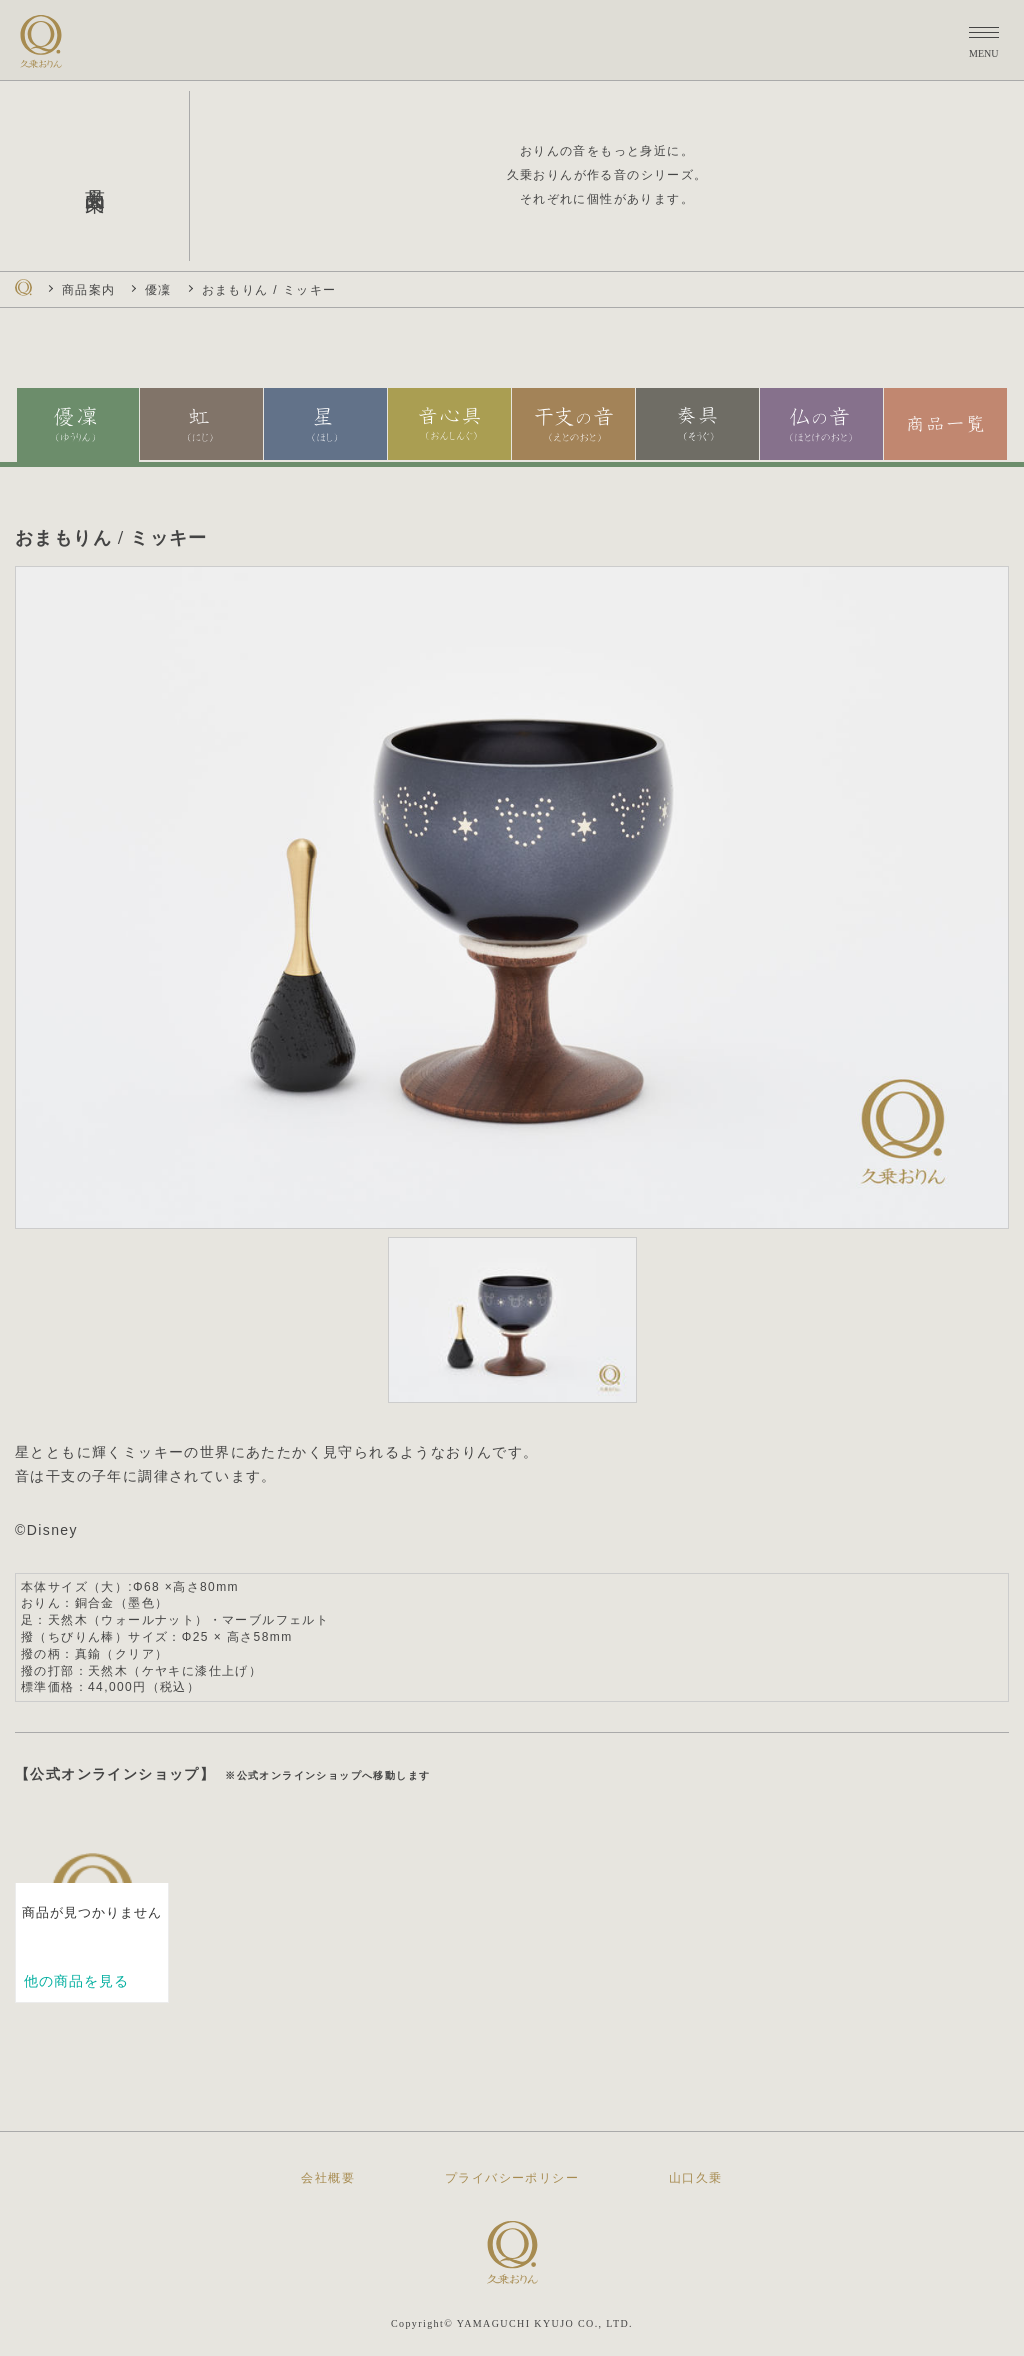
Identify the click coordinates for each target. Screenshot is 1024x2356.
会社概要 (328, 2178)
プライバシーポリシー (512, 2178)
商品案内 (89, 290)
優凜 (158, 290)
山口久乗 (696, 2178)
